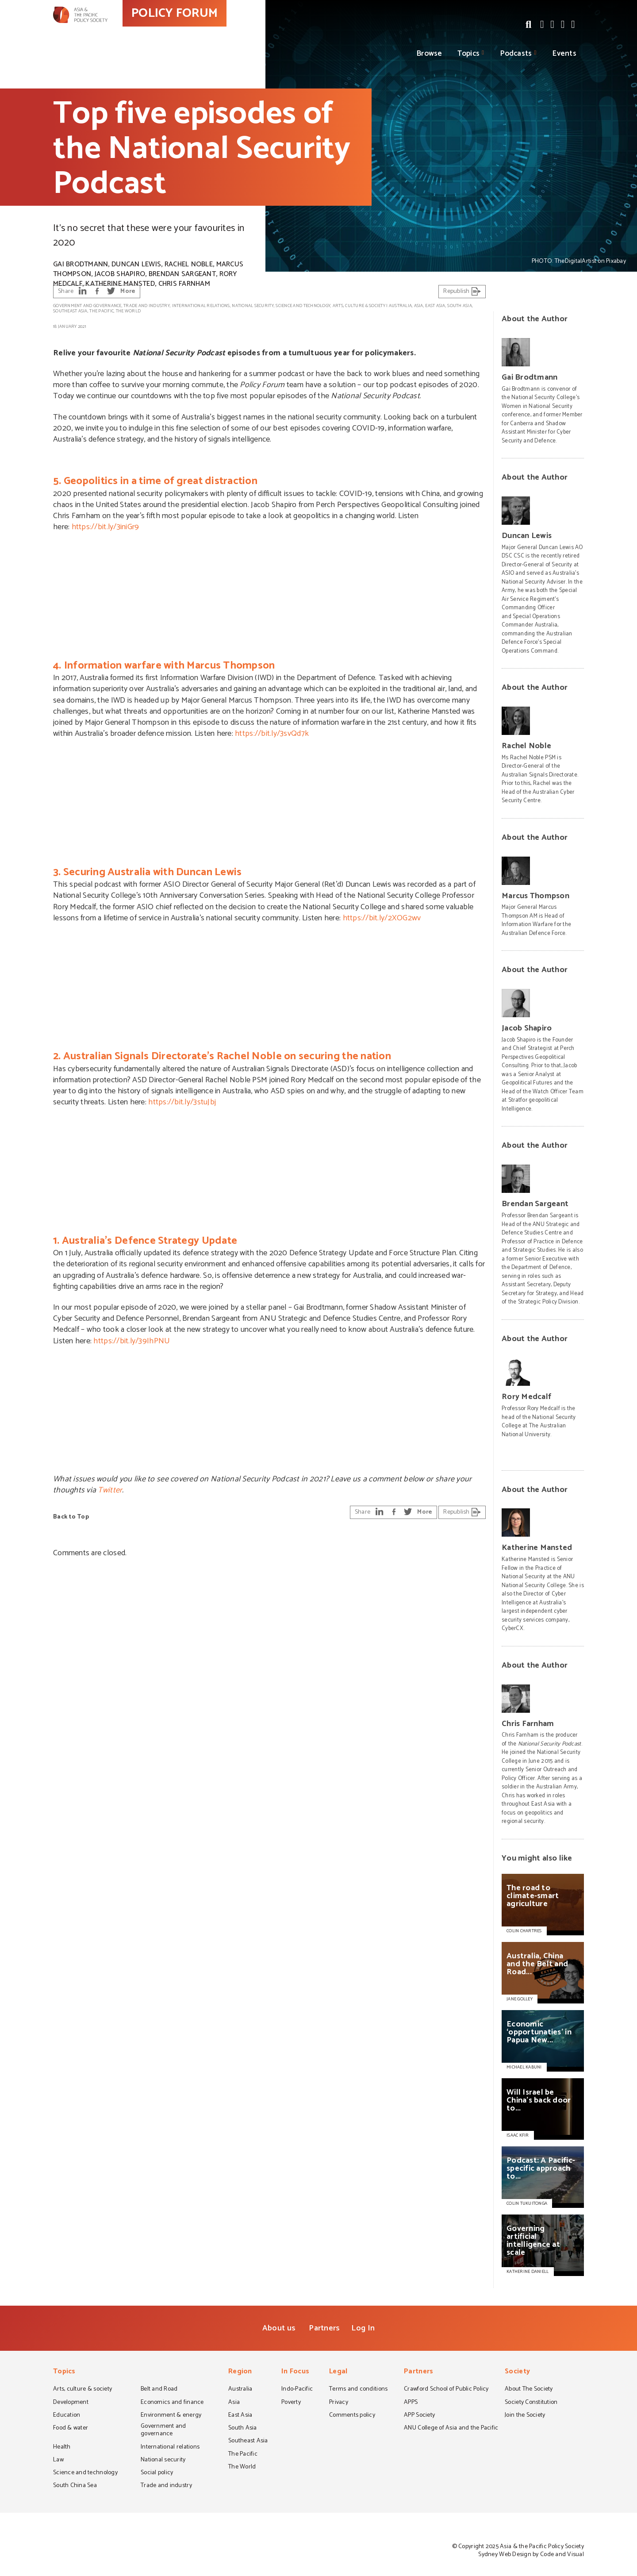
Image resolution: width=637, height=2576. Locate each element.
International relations (201, 305)
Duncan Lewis (136, 264)
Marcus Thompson (535, 896)
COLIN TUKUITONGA (527, 2203)
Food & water (70, 2428)
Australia (400, 305)
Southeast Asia (70, 311)
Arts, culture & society (359, 305)
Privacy (338, 2403)
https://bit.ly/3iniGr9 (105, 527)
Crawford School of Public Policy (446, 2389)
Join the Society (525, 2415)
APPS (411, 2403)
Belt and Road (159, 2389)
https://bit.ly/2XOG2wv (382, 918)
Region (240, 2372)
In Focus (295, 2372)
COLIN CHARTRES (524, 1930)
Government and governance (87, 305)
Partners (324, 2328)
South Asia (459, 305)
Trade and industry (146, 305)
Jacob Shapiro (120, 274)
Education (66, 2415)
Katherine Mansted (120, 284)
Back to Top (71, 1517)
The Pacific (101, 311)
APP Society (419, 2415)
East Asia (435, 305)
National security (253, 305)
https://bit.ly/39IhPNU (131, 1341)
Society (517, 2372)
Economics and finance (172, 2403)
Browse (429, 53)
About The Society (529, 2389)
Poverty (291, 2403)
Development (70, 2403)
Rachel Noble (189, 264)
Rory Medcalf (526, 1396)
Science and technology (303, 305)
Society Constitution (531, 2403)
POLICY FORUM (216, 30)
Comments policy (352, 2415)
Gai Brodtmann (80, 264)
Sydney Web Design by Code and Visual (531, 2554)
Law (58, 2460)
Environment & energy (171, 2415)
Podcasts (516, 53)
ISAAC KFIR (518, 2135)
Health (62, 2447)
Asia (418, 305)
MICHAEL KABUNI (524, 2067)
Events (564, 53)
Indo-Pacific (297, 2389)
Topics (468, 53)
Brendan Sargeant (182, 274)
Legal (338, 2372)
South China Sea (75, 2486)
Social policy (157, 2473)
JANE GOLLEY (520, 1999)
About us (278, 2328)
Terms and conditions (358, 2389)
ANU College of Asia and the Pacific (451, 2428)
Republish (462, 291)
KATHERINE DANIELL (528, 2271)
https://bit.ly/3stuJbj (182, 1102)
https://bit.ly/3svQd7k (272, 733)
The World (128, 311)
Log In (363, 2328)
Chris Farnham (184, 284)
